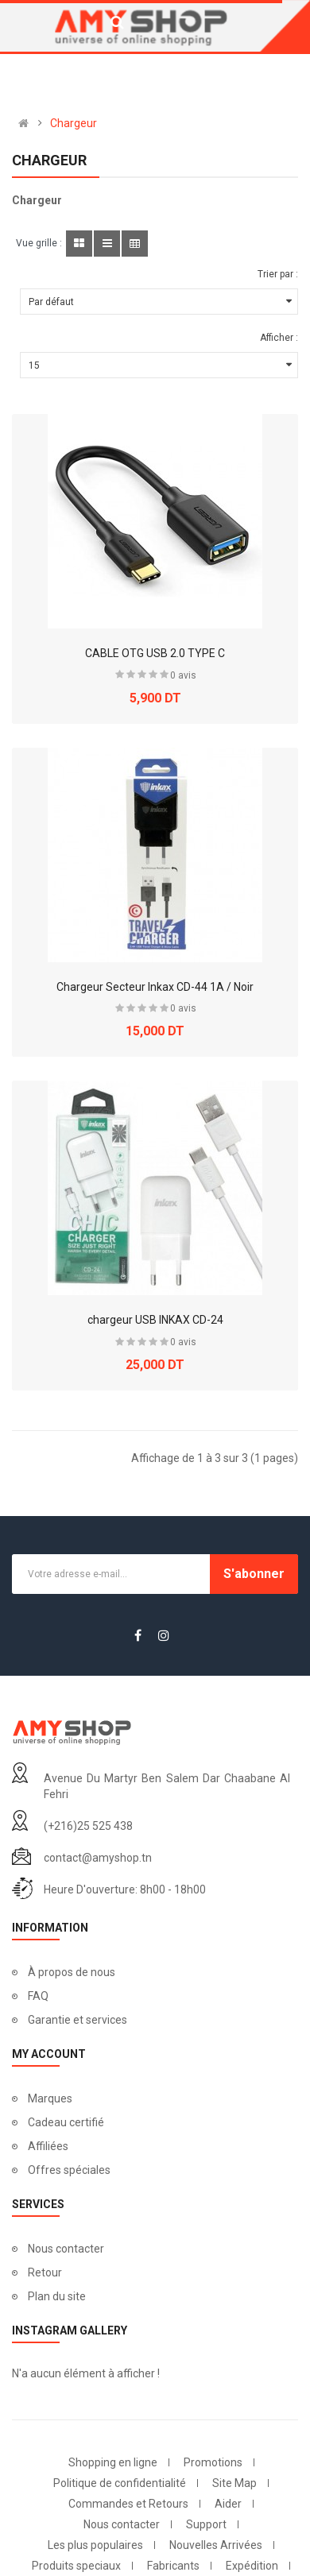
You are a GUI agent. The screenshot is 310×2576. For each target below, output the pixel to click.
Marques (50, 2098)
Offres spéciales (69, 2170)
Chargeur (73, 123)
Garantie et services (77, 2019)
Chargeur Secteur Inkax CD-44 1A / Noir (155, 987)
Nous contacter (66, 2248)
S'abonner (254, 1573)
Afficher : (279, 337)
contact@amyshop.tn (98, 1857)
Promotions (213, 2462)
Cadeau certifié (66, 2122)
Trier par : (278, 274)
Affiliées (48, 2146)
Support (206, 2524)
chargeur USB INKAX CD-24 (155, 1319)
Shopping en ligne (112, 2462)
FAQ (38, 1996)
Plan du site (57, 2296)
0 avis (183, 675)
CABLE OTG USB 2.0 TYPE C (155, 653)
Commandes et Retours (128, 2503)
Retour (45, 2272)
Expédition (252, 2565)
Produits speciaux (76, 2565)
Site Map (234, 2483)
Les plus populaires (95, 2545)
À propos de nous (71, 1972)
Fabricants (173, 2565)
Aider (228, 2503)
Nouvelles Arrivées (215, 2545)
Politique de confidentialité (119, 2483)
